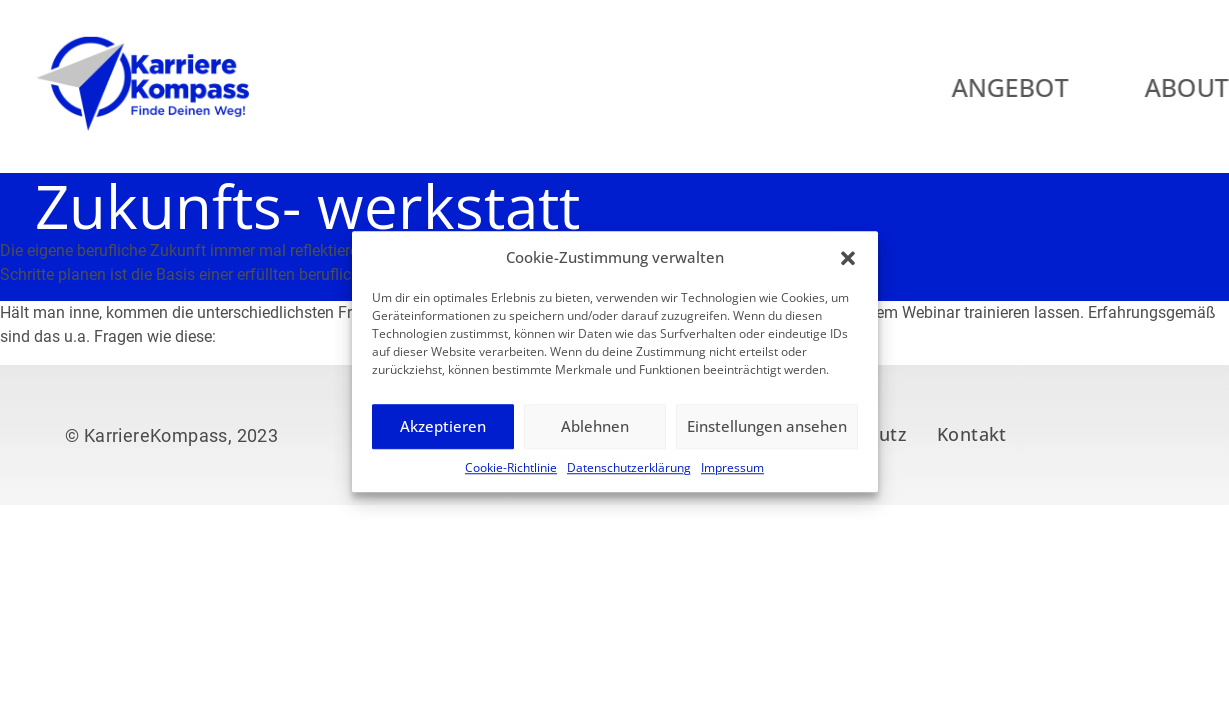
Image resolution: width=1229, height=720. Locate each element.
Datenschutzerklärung (629, 477)
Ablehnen (595, 437)
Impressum (732, 477)
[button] (848, 268)
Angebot (1057, 87)
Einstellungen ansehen (767, 437)
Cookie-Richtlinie (511, 477)
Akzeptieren (443, 437)
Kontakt (972, 434)
